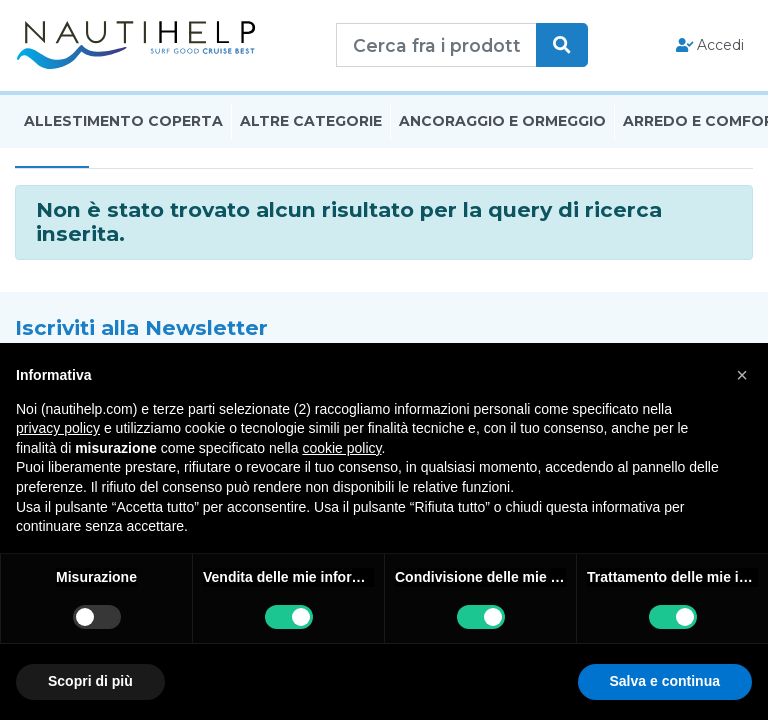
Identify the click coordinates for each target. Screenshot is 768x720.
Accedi (710, 46)
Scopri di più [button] (90, 681)
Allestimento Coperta (123, 123)
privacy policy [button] (58, 428)
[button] (742, 375)
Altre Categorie (311, 123)
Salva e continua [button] (665, 681)
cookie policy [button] (341, 448)
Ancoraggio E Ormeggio (502, 123)
